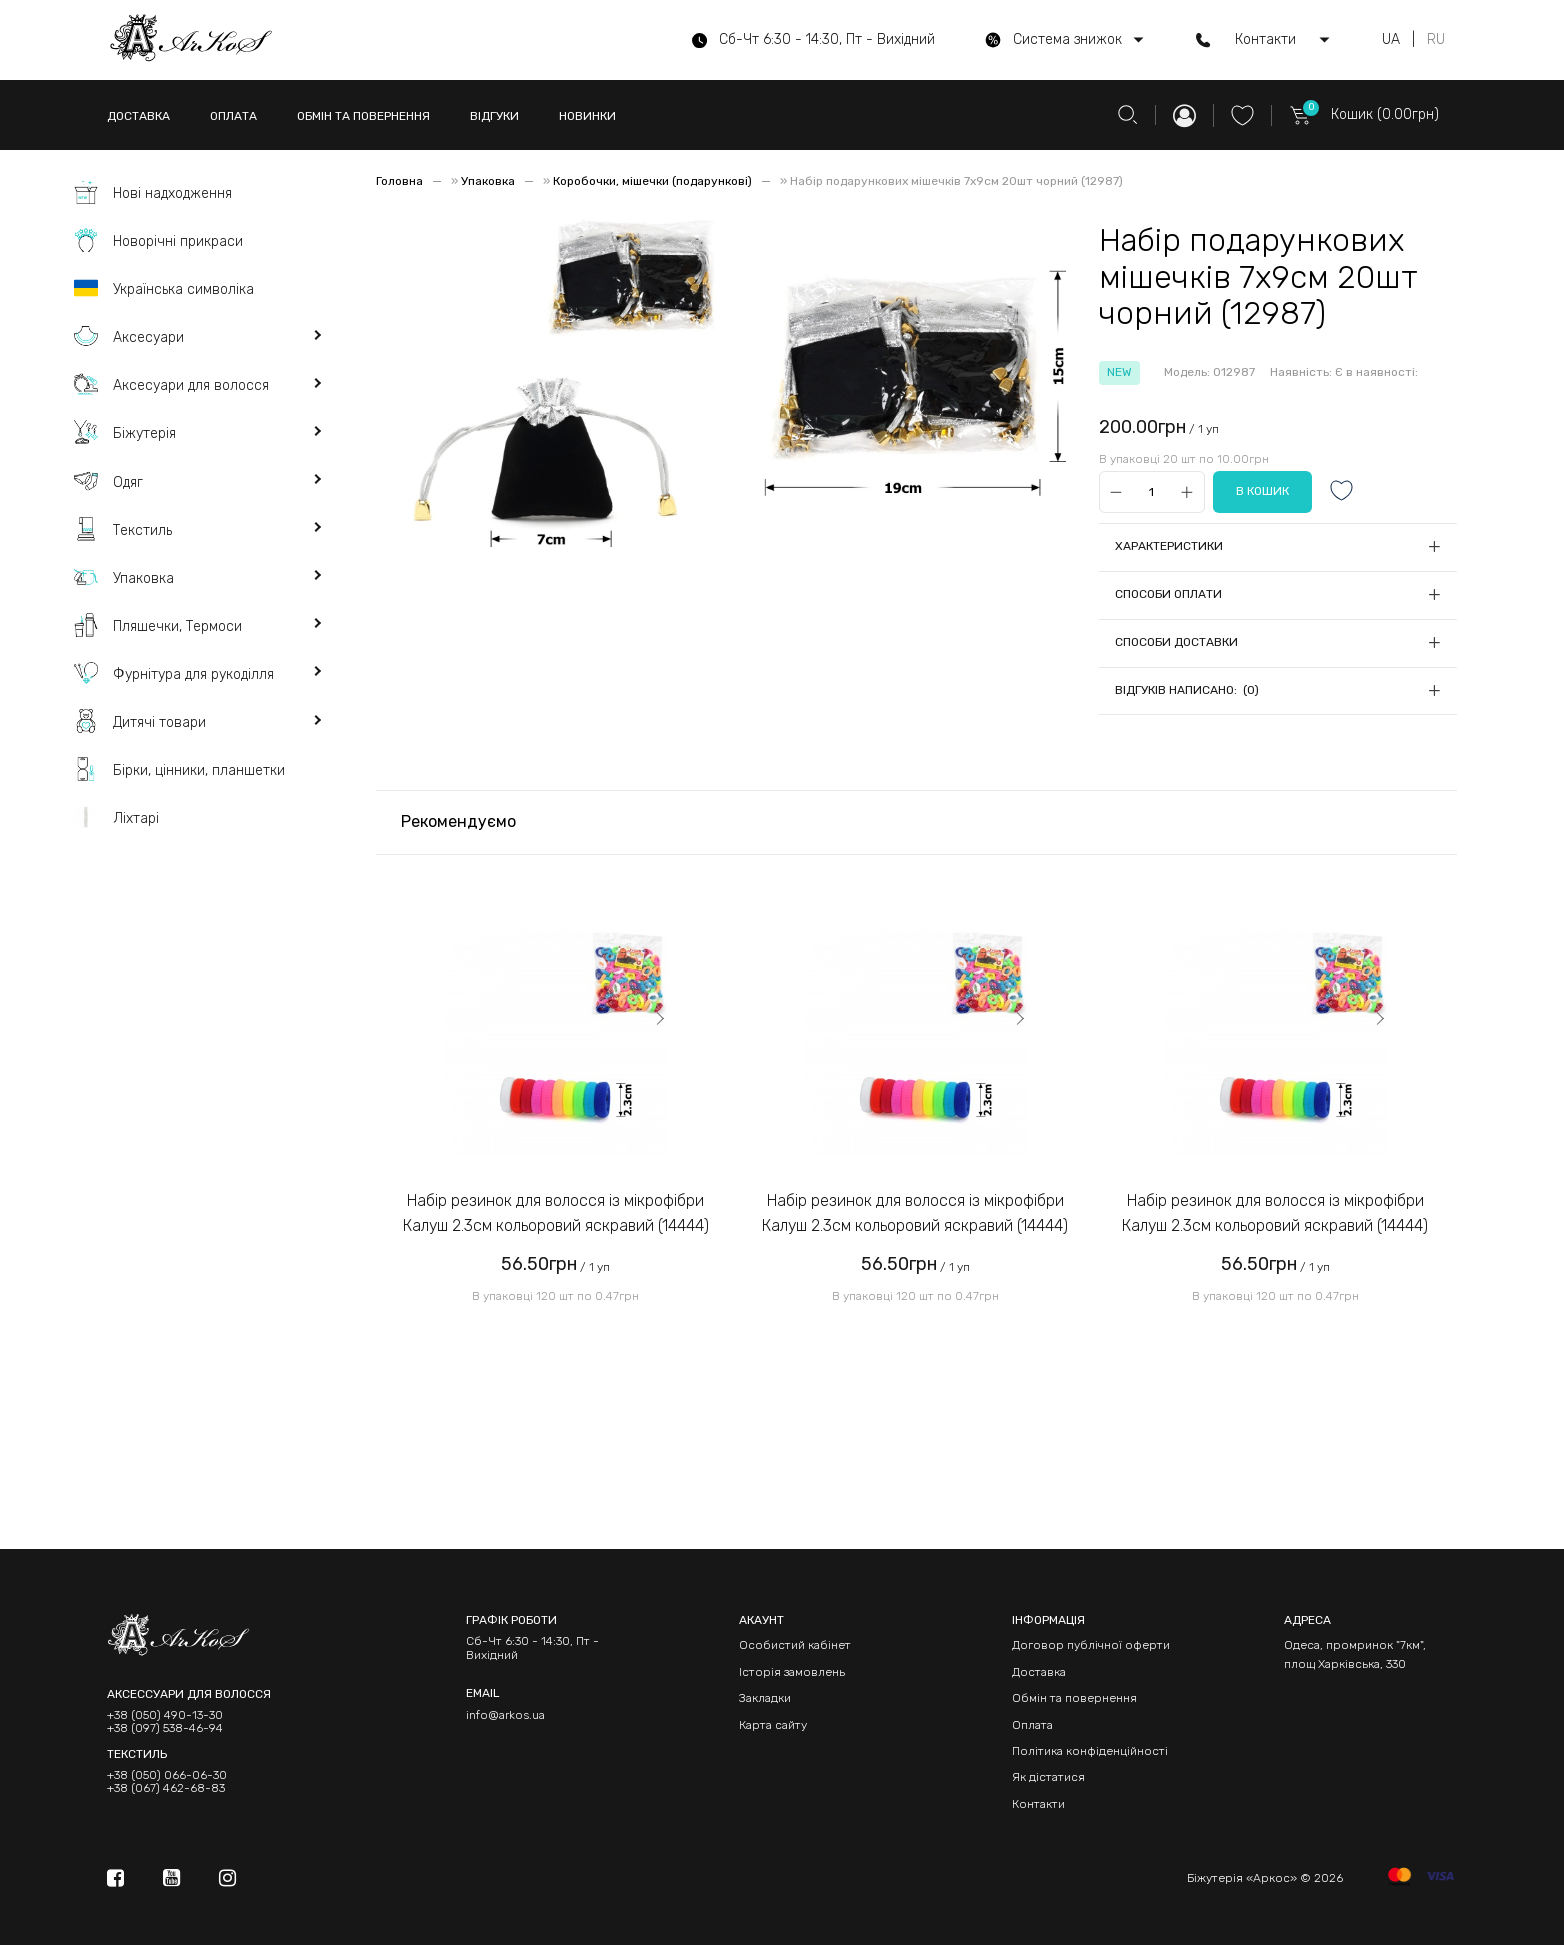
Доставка (1039, 1672)
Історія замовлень (792, 1672)
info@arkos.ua (505, 1715)
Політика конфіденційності (1090, 1751)
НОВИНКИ (587, 116)
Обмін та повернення (1074, 1698)
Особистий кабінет (795, 1645)
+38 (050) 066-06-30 (167, 1775)
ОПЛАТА (233, 116)
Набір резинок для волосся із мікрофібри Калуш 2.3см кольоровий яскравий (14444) (556, 1213)
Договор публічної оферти (1091, 1645)
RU (1436, 40)
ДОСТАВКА (138, 116)
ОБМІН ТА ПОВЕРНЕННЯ (363, 116)
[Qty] (1151, 492)
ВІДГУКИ (494, 116)
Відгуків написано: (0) (1187, 690)
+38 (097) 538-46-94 (165, 1728)
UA (1391, 40)
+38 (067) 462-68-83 (166, 1788)
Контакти (1038, 1804)
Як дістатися (1048, 1777)
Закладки (765, 1698)
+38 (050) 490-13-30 (165, 1715)
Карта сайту (773, 1725)
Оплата (1032, 1725)
